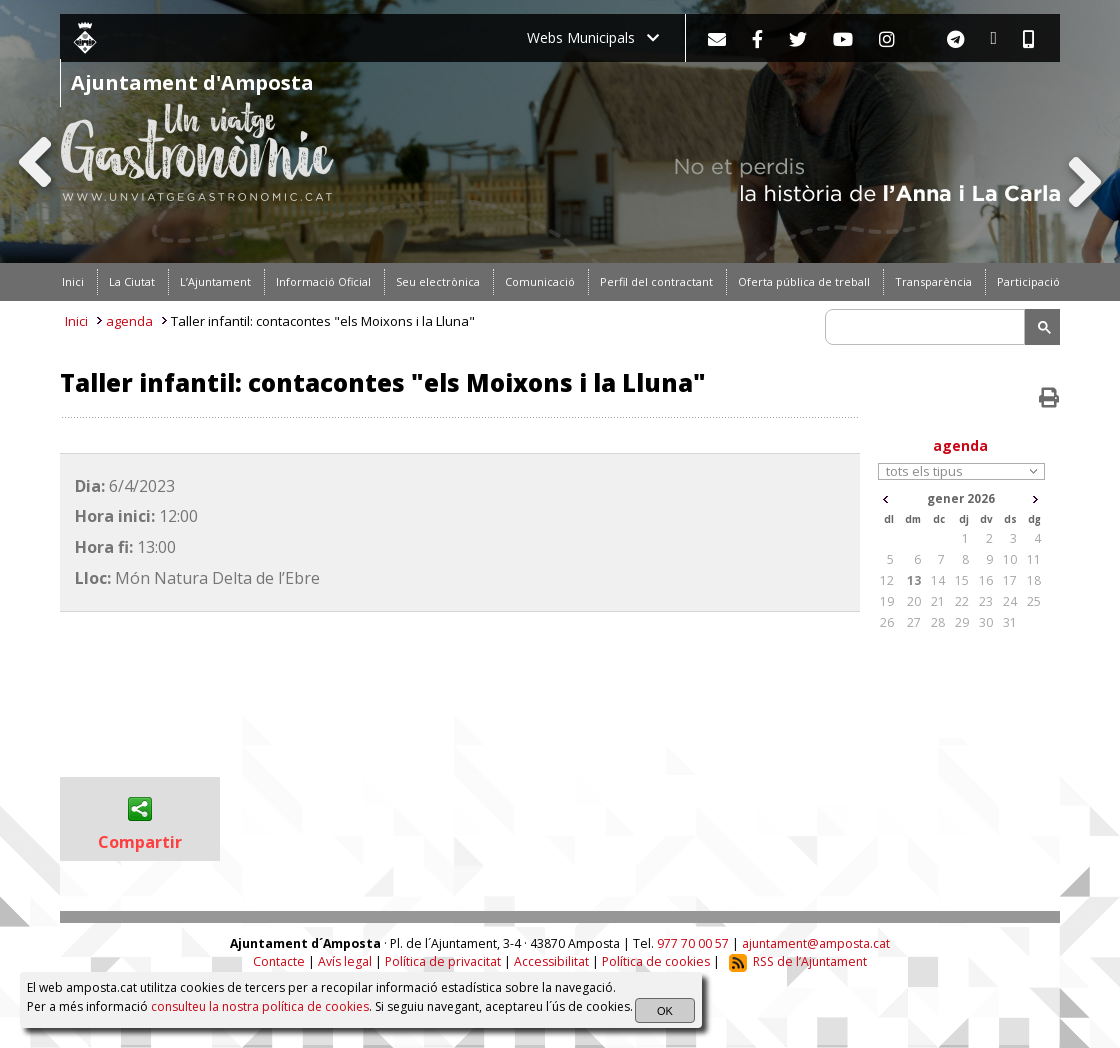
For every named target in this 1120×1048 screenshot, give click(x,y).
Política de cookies (656, 961)
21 (938, 601)
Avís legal (345, 961)
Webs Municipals (593, 37)
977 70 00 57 (693, 943)
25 (1034, 601)
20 (914, 601)
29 (962, 622)
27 (914, 622)
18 (1034, 580)
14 (938, 580)
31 (1010, 622)
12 (887, 580)
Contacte (279, 961)
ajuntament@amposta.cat (816, 943)
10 (1010, 559)
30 (986, 622)
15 (962, 580)
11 (1034, 559)
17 (1010, 580)
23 (986, 601)
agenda (129, 321)
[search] (928, 327)
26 (887, 622)
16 (986, 580)
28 (938, 622)
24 (1010, 601)
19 (887, 601)
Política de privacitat (443, 961)
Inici (76, 321)
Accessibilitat (551, 961)
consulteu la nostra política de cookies (260, 1006)
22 (962, 601)
